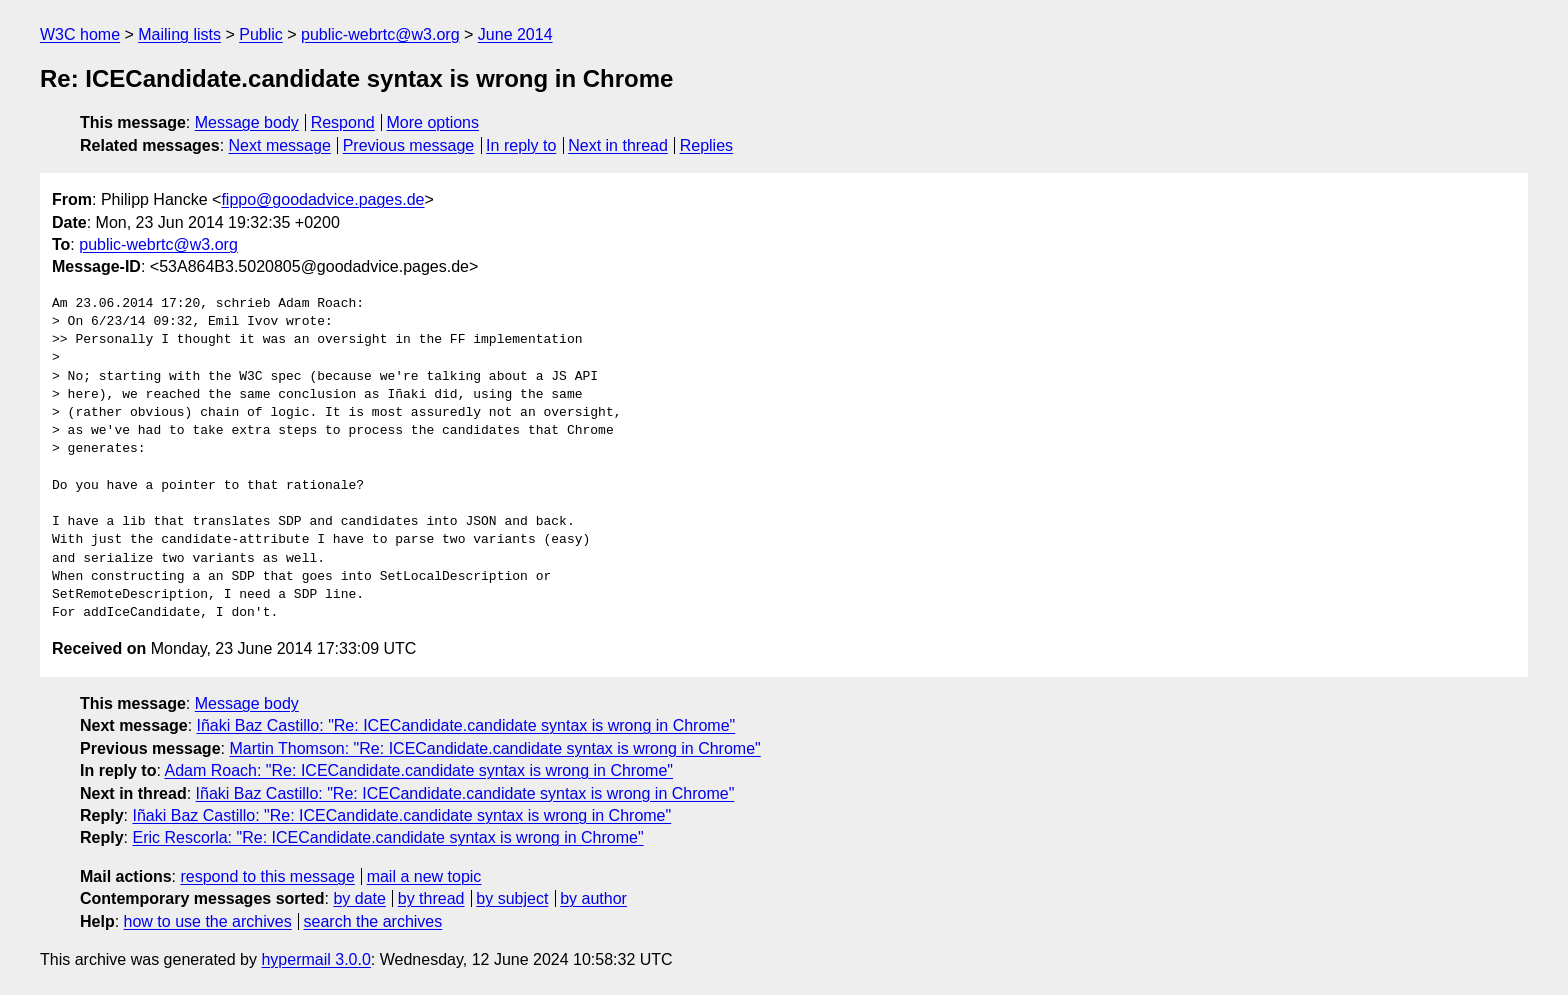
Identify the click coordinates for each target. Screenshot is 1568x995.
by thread (431, 898)
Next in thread (618, 145)
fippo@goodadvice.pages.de (322, 199)
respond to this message (267, 876)
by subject (512, 898)
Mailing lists (179, 34)
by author (593, 898)
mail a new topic (424, 876)
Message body (247, 122)
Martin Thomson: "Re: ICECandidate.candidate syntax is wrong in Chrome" (494, 748)
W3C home (80, 34)
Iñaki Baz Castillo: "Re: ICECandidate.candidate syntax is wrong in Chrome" (466, 725)
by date (359, 898)
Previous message (409, 145)
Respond (343, 122)
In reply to (521, 145)
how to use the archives (208, 921)
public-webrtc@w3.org (380, 34)
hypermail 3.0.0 (315, 959)
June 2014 (515, 34)
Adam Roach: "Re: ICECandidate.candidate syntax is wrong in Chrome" (418, 770)
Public (261, 34)
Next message (280, 145)
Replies (706, 145)
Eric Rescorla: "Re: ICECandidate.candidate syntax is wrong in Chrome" (387, 837)
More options (433, 122)
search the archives (373, 921)
